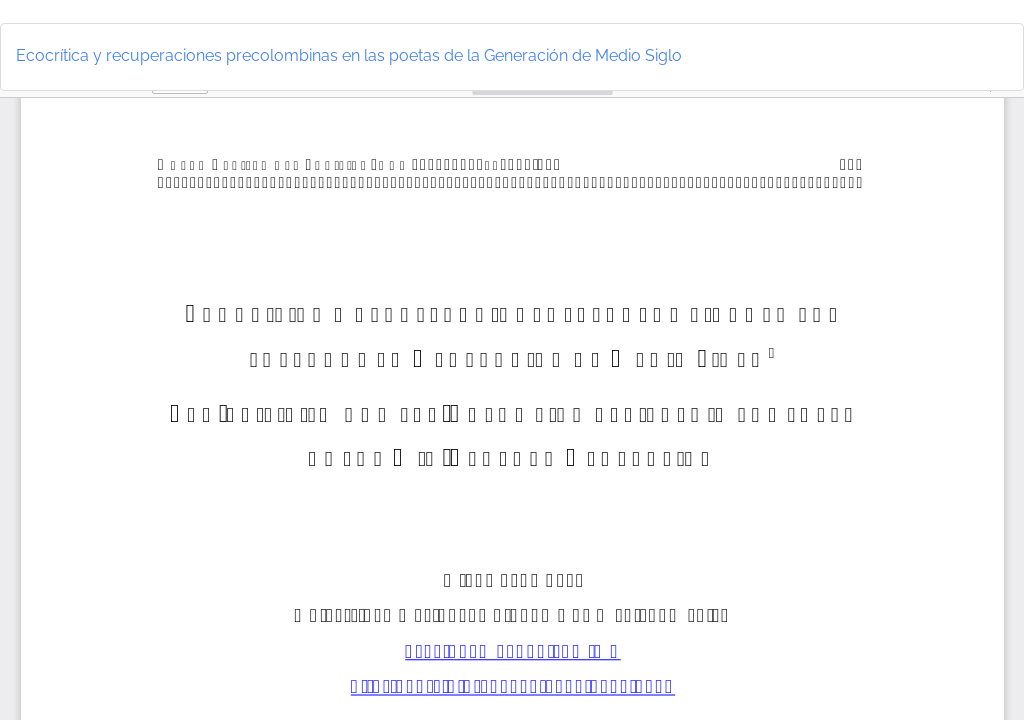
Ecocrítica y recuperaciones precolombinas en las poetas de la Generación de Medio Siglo (349, 55)
